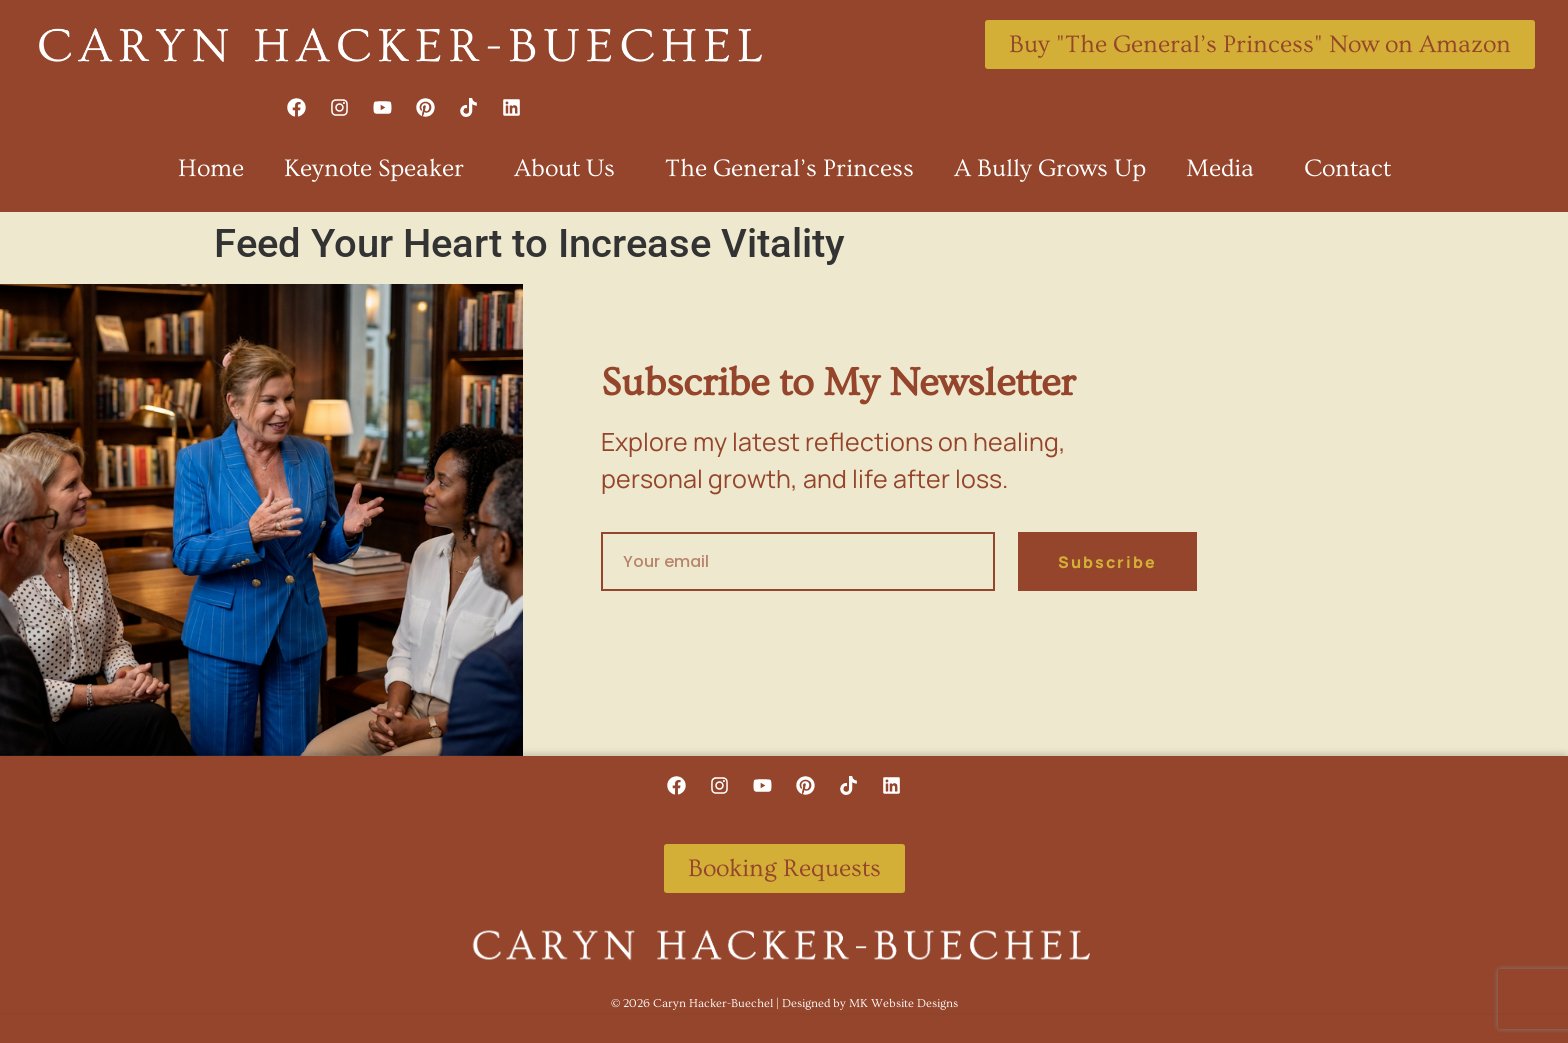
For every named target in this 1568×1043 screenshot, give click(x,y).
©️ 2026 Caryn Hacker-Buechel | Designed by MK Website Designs (784, 1003)
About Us (569, 168)
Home (211, 168)
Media (1225, 168)
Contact (1347, 168)
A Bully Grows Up (1050, 168)
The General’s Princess (789, 168)
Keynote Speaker (379, 168)
